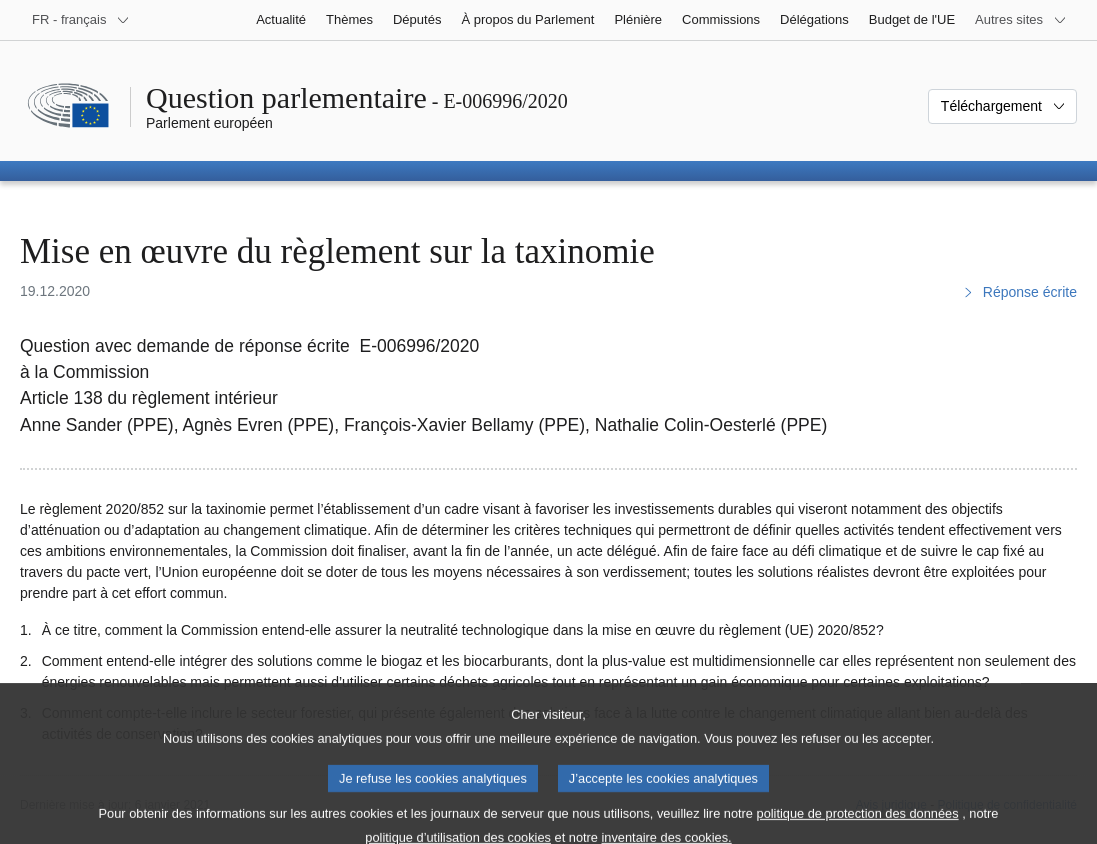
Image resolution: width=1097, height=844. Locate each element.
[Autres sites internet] (1021, 20)
